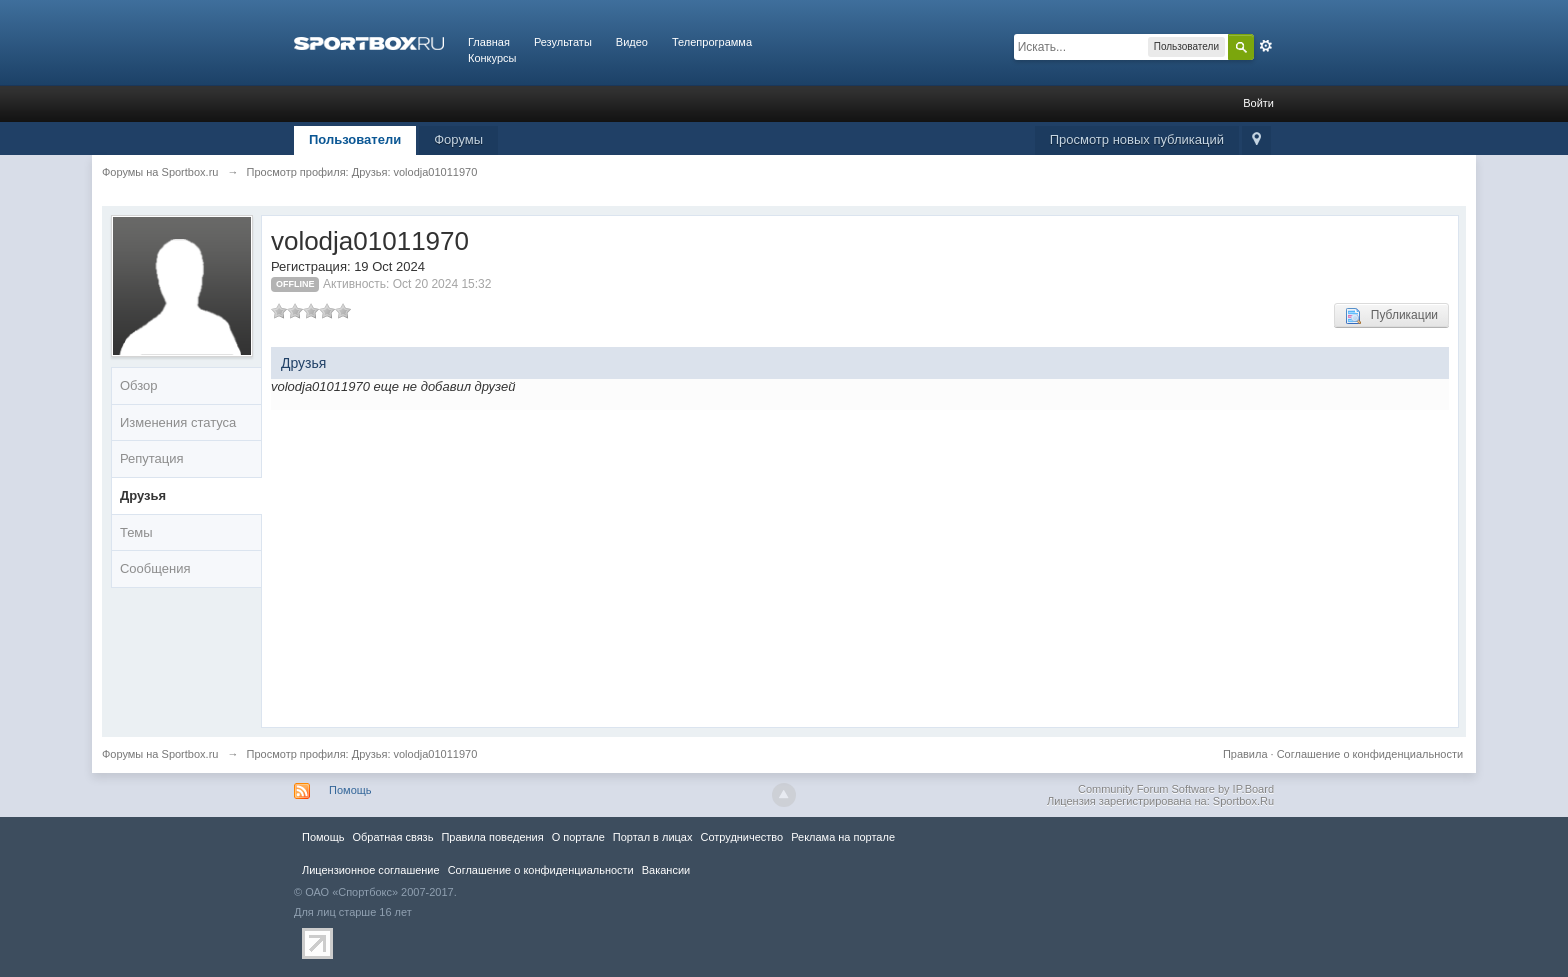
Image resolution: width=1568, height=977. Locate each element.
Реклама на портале (843, 837)
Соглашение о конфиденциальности (1370, 754)
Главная (489, 42)
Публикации (1391, 316)
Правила (1245, 754)
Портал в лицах (653, 837)
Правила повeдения (492, 837)
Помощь (350, 790)
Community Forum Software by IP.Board (1176, 789)
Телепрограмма (712, 42)
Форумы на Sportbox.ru (160, 754)
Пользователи (355, 139)
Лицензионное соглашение (371, 870)
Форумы (458, 139)
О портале (578, 837)
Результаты (563, 42)
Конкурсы (492, 58)
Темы (136, 532)
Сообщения (155, 568)
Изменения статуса (178, 422)
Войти (1258, 103)
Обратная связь (392, 837)
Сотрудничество (741, 837)
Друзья (143, 495)
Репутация (152, 458)
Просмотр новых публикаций (1137, 139)
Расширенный (1266, 46)
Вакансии (666, 870)
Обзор (139, 385)
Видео (632, 42)
